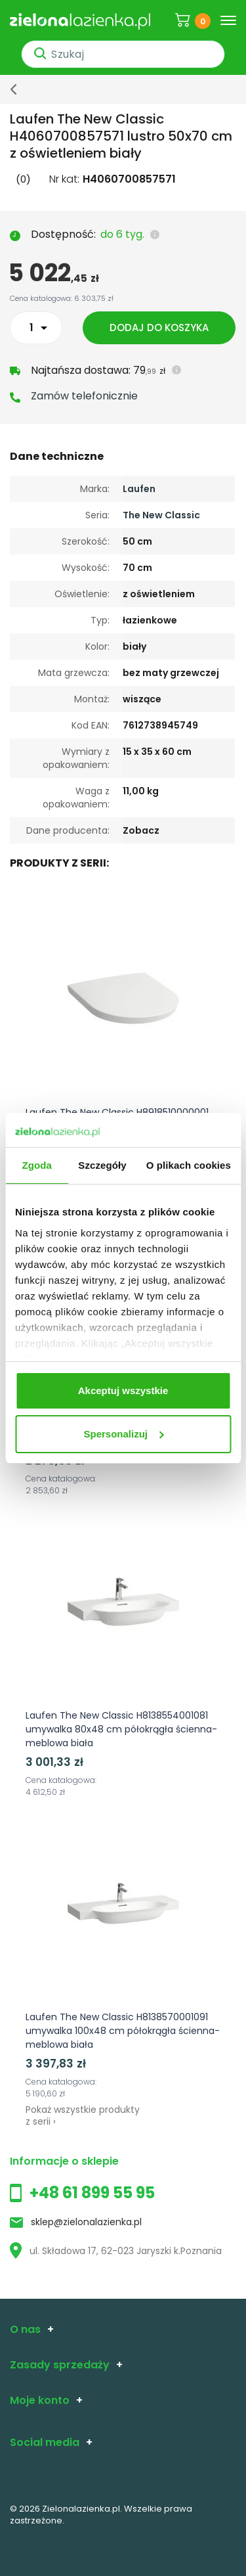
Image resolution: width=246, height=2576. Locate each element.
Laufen (139, 488)
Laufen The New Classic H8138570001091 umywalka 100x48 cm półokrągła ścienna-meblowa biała (123, 2030)
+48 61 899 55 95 (92, 2192)
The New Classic (161, 515)
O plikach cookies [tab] (188, 1165)
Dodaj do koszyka (159, 327)
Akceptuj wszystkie (123, 1390)
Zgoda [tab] (37, 1165)
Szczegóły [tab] (102, 1165)
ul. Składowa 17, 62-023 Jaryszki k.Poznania (116, 2250)
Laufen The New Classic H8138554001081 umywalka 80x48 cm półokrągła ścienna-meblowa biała (121, 1729)
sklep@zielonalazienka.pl (86, 2221)
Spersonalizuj (123, 1433)
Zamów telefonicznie (84, 395)
